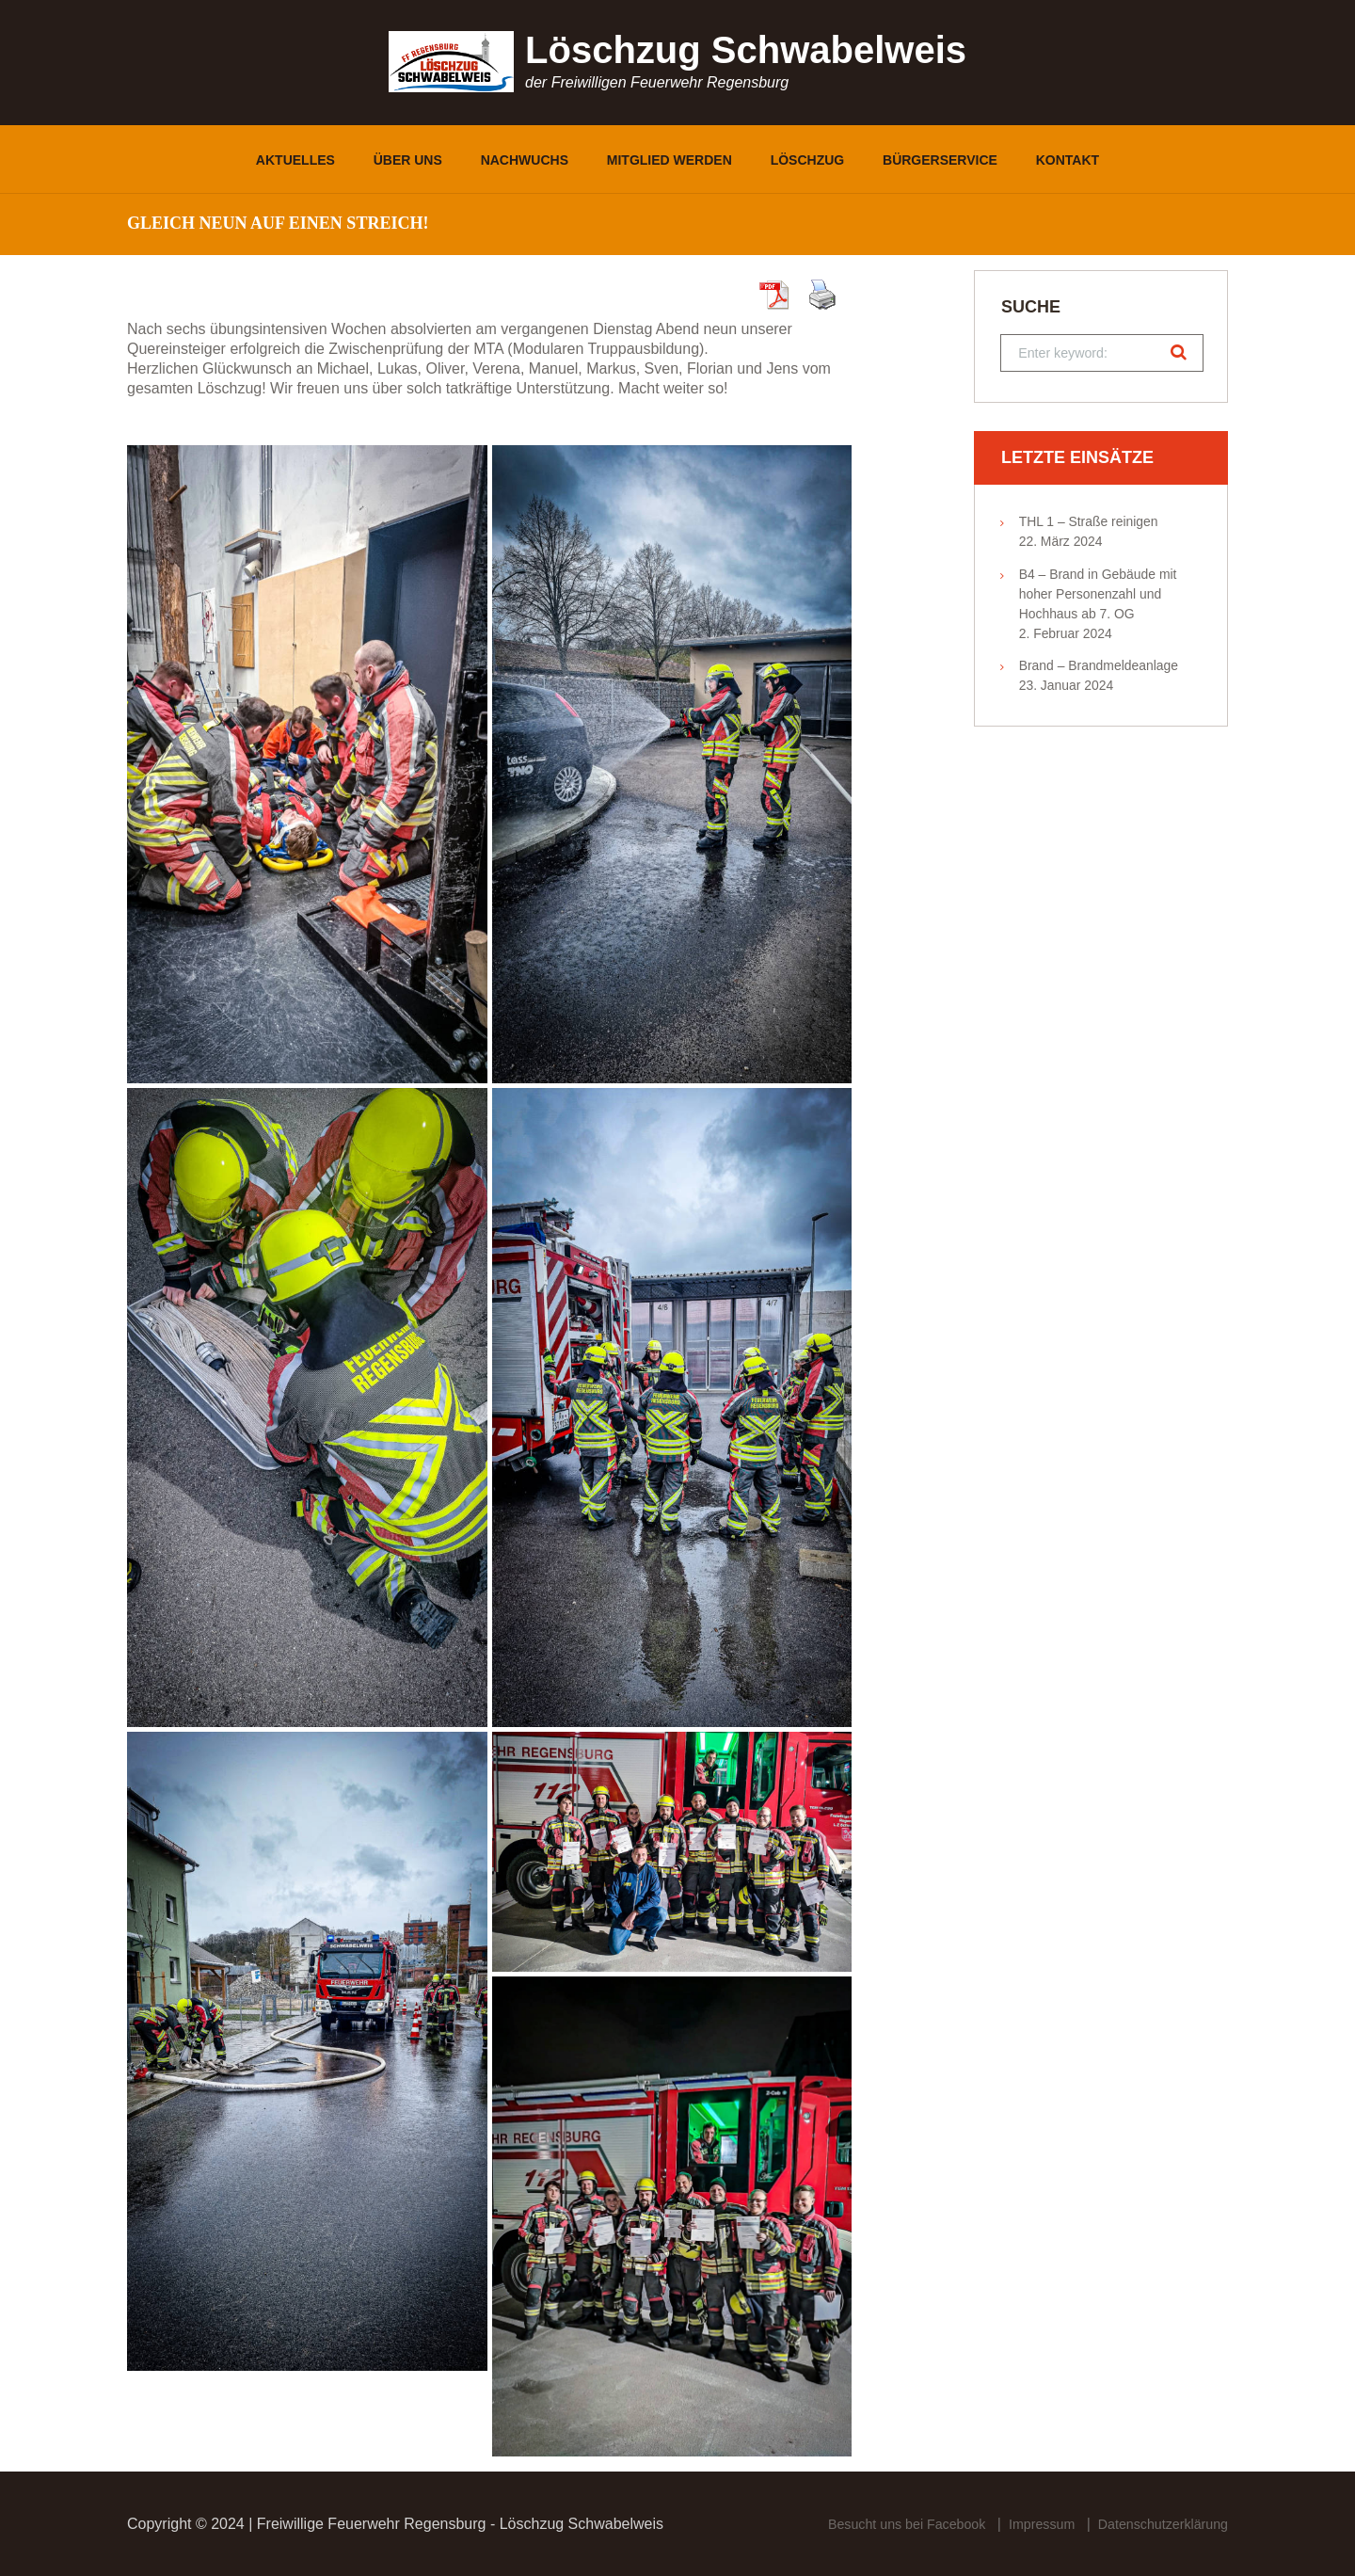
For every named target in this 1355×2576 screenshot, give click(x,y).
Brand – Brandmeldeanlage (1098, 670)
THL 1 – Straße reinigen (1088, 525)
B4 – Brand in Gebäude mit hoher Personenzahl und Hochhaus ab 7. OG (1098, 597)
